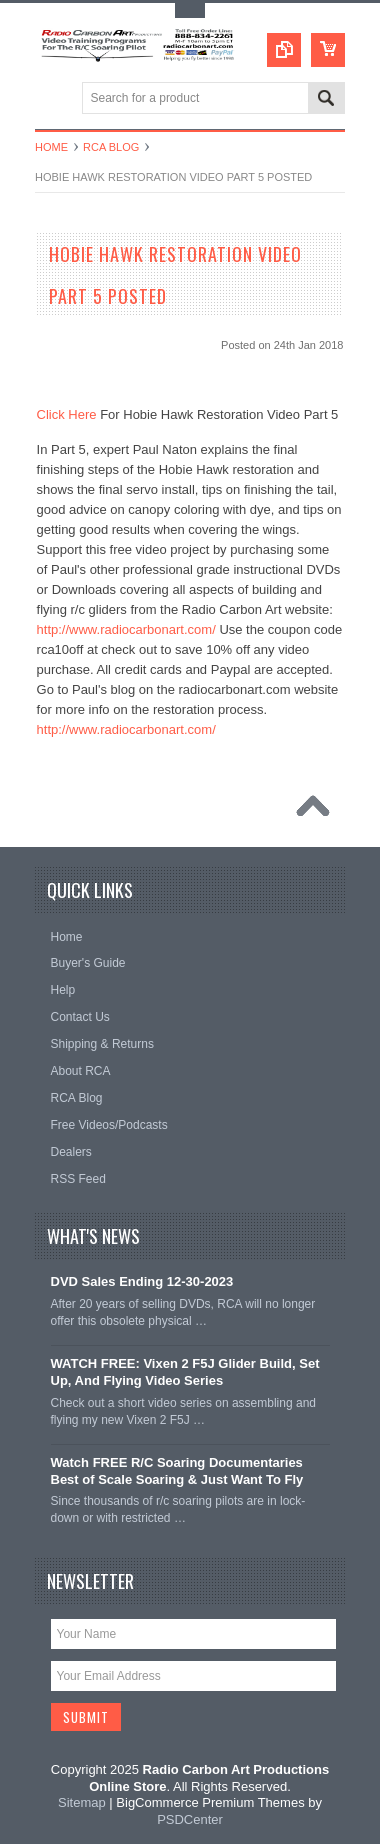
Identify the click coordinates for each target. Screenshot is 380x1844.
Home (51, 147)
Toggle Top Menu (190, 10)
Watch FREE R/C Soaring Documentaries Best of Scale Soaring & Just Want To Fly (177, 1471)
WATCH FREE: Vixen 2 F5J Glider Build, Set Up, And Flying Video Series (185, 1372)
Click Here (67, 414)
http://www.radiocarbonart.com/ (126, 629)
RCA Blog (111, 147)
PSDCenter (190, 1819)
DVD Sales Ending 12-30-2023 (142, 1281)
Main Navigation (52, 99)
